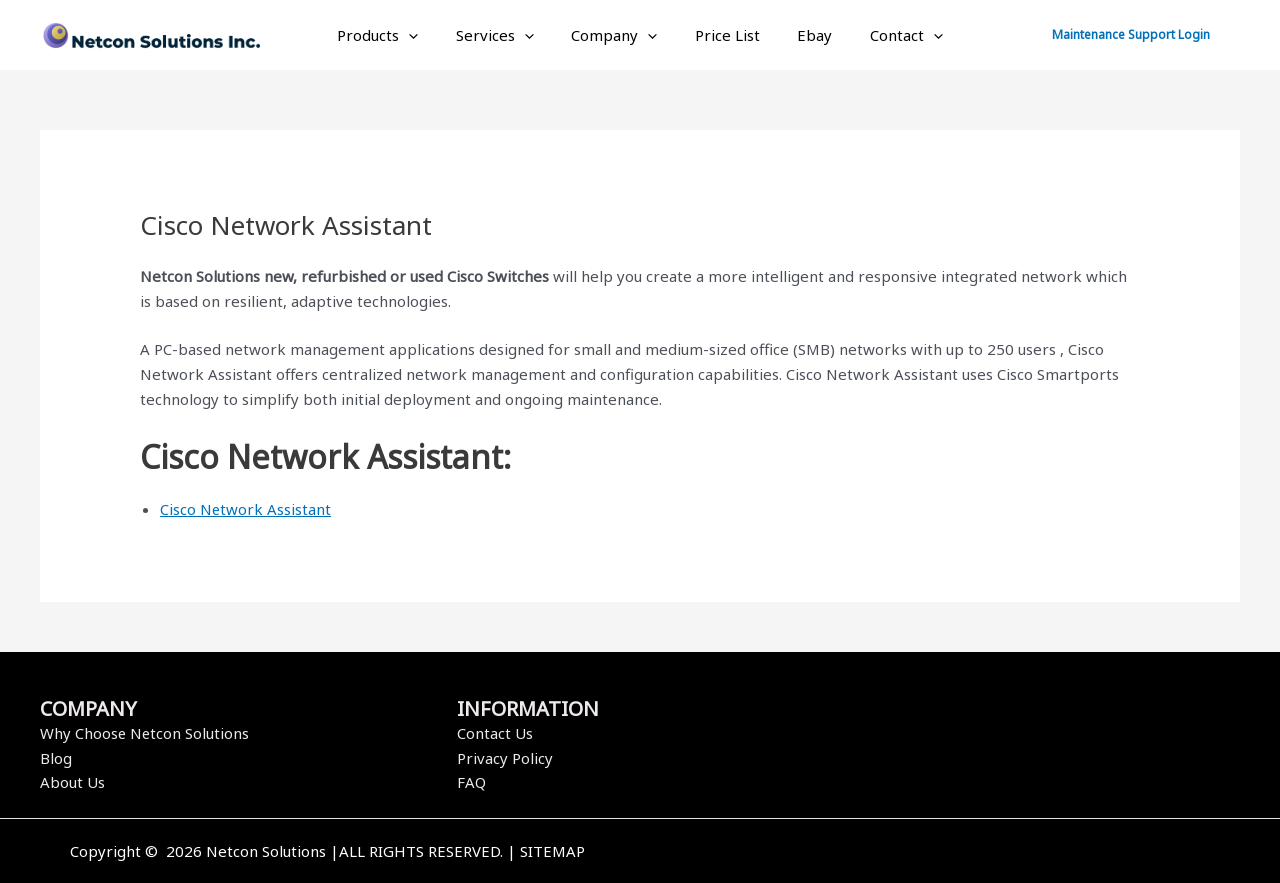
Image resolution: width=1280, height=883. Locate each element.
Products (396, 35)
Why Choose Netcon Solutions (145, 733)
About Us (72, 782)
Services (506, 35)
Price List (723, 35)
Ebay (803, 35)
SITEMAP (552, 851)
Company (618, 35)
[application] (427, 35)
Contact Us (495, 733)
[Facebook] (923, 853)
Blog (56, 758)
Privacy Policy (505, 758)
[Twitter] (953, 853)
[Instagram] (983, 853)
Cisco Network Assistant (246, 509)
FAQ (471, 782)
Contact (887, 35)
